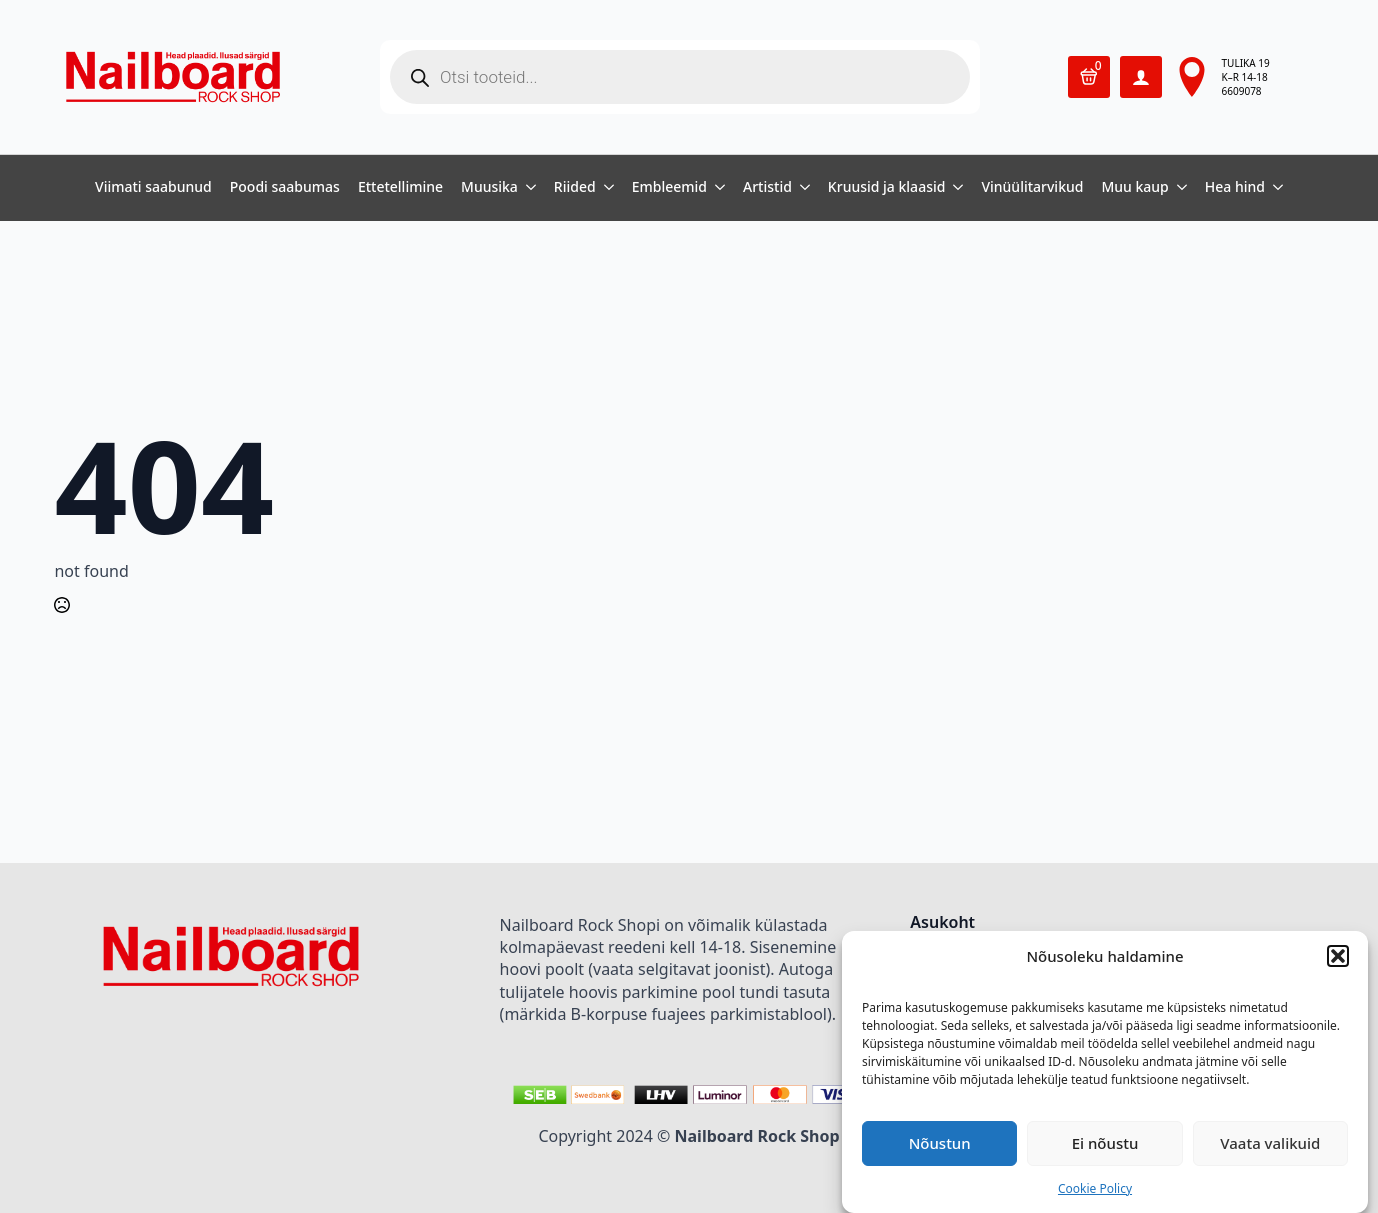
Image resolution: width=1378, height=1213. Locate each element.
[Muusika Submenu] (527, 188)
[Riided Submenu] (605, 188)
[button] (1338, 956)
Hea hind (1235, 188)
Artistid (767, 188)
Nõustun (940, 1143)
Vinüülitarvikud (1032, 188)
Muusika (489, 188)
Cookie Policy (1095, 1188)
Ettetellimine (400, 188)
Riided (575, 188)
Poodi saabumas (285, 188)
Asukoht (942, 923)
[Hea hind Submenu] (1274, 188)
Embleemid (669, 188)
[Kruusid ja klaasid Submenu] (954, 188)
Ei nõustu (1105, 1143)
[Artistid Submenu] (801, 188)
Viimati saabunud (153, 188)
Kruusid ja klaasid (887, 188)
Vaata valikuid (1270, 1143)
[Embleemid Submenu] (716, 188)
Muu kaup (1134, 188)
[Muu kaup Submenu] (1178, 188)
